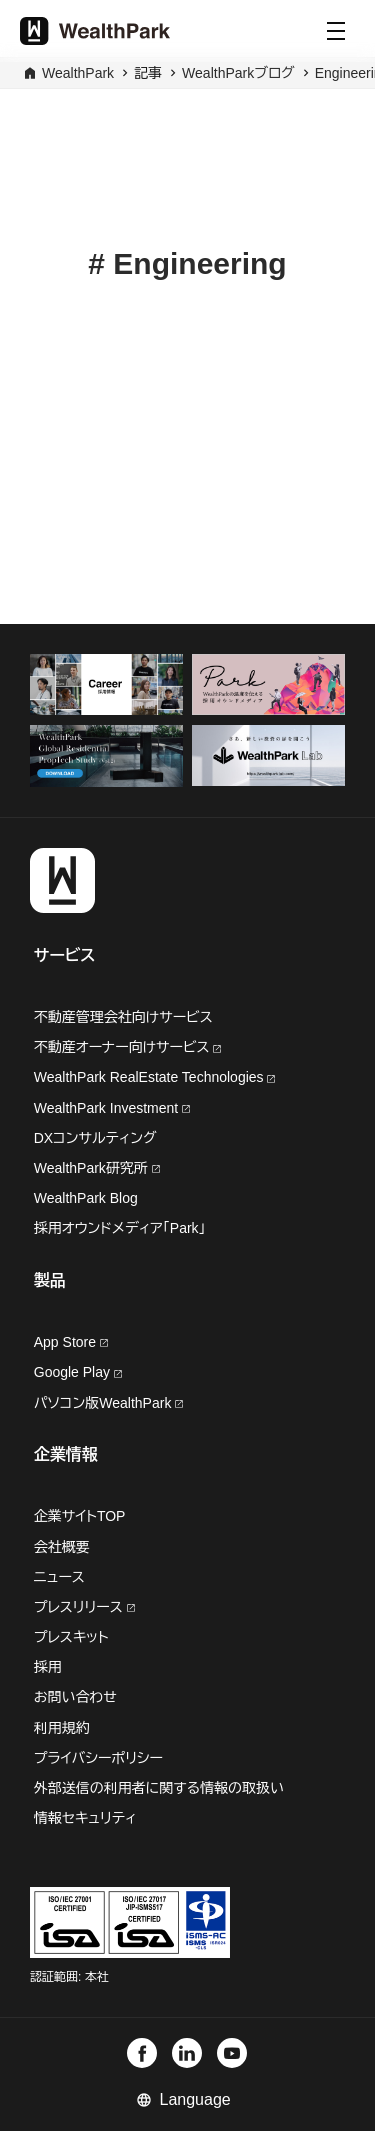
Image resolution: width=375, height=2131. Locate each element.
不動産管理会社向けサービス (123, 1017)
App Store (71, 1342)
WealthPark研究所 (93, 1168)
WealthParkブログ (238, 73)
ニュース (59, 1577)
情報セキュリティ (85, 1818)
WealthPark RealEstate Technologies (155, 1077)
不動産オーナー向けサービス (128, 1047)
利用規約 (62, 1728)
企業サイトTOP (80, 1516)
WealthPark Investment (112, 1108)
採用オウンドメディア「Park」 (120, 1228)
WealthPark (78, 73)
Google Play (78, 1372)
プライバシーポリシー (98, 1758)
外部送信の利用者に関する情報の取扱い (159, 1788)
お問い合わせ (75, 1697)
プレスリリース (84, 1607)
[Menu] (336, 31)
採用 (48, 1667)
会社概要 (62, 1547)
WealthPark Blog (86, 1198)
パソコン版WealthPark (109, 1403)
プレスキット (71, 1637)
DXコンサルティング (95, 1138)
